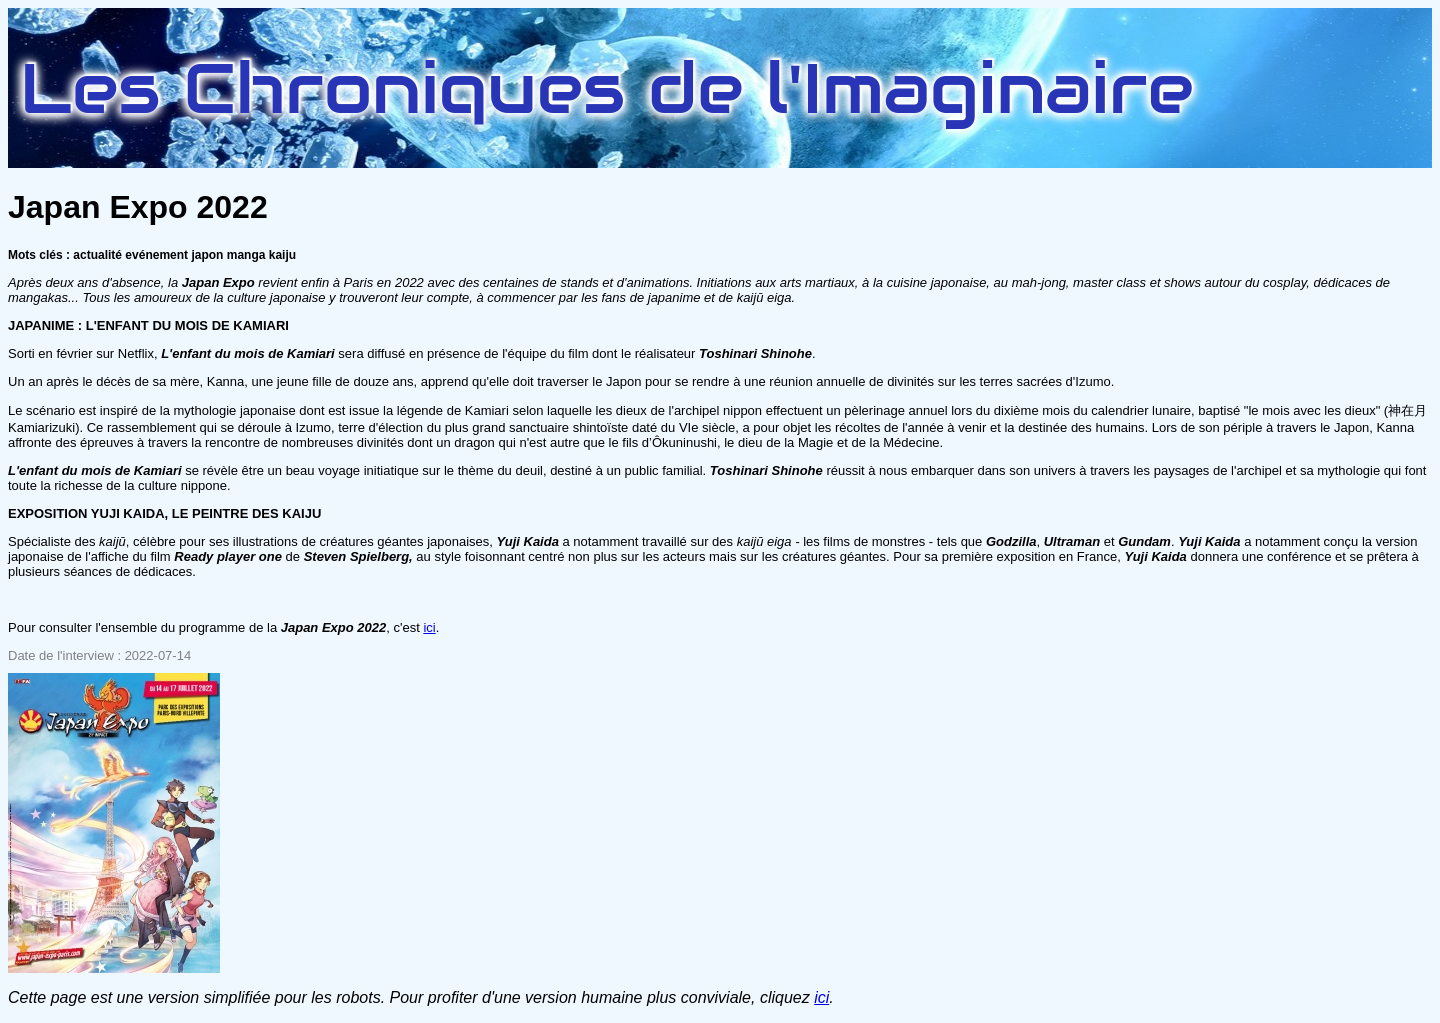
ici (429, 627)
